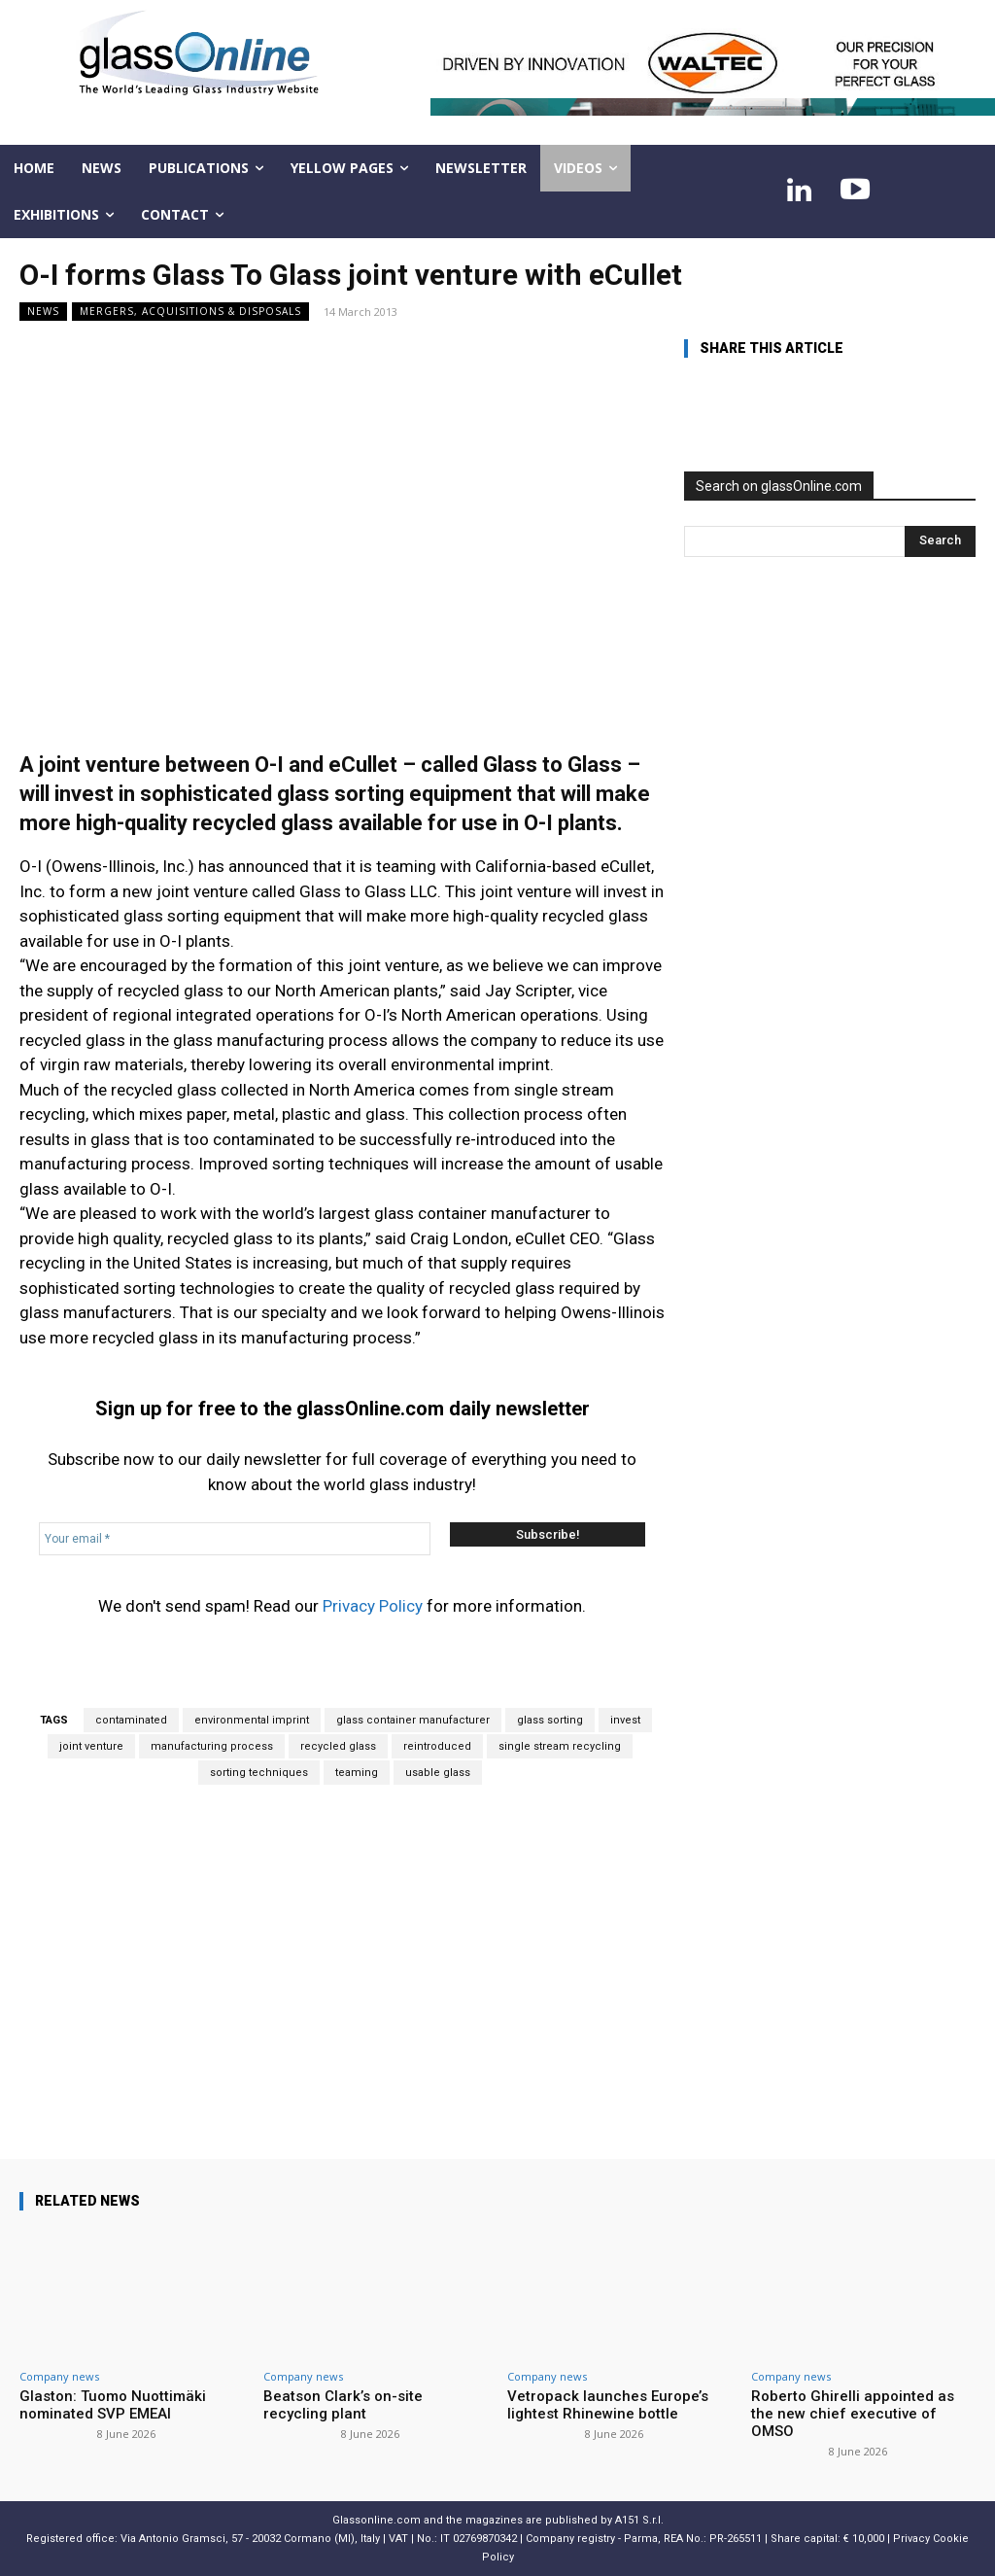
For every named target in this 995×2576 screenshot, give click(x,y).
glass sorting (550, 1720)
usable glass (437, 1772)
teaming (356, 1772)
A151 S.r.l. (639, 2520)
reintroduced (437, 1746)
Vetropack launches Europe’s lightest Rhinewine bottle (607, 2404)
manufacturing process (212, 1746)
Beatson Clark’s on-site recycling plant (343, 2404)
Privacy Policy (373, 1606)
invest (625, 1720)
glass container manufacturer (413, 1720)
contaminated (131, 1720)
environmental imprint (251, 1720)
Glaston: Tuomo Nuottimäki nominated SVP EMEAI (112, 2404)
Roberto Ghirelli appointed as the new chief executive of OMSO (852, 2413)
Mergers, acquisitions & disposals (190, 311)
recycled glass (338, 1746)
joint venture (91, 1746)
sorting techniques (259, 1772)
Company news (59, 2376)
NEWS (43, 311)
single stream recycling (559, 1746)
